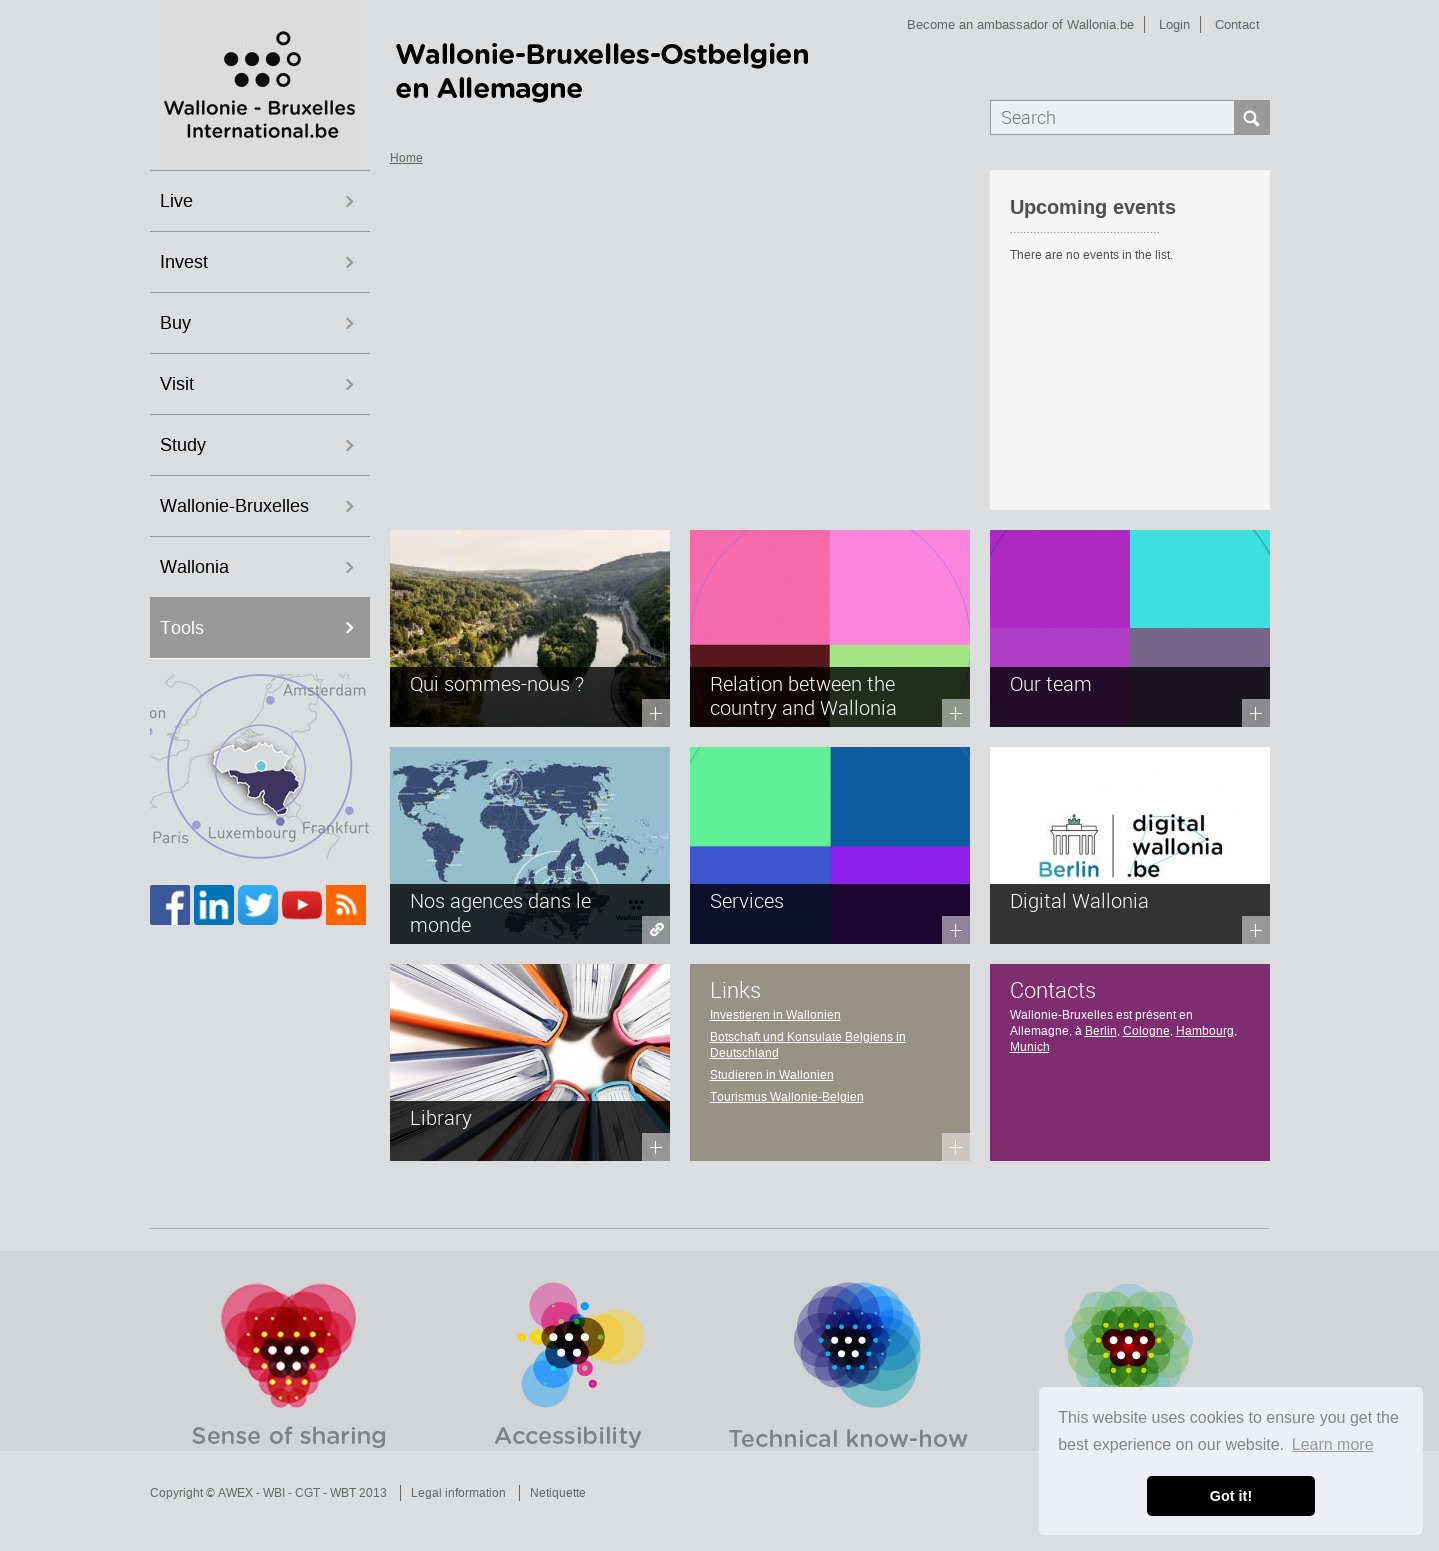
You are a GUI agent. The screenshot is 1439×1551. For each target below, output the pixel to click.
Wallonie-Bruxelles (234, 506)
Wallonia (194, 567)
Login (1174, 24)
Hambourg (1205, 1031)
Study (183, 445)
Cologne (1146, 1031)
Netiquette (558, 1493)
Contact (1237, 24)
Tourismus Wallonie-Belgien (787, 1097)
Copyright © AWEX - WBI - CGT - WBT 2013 (268, 1493)
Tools (182, 628)
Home (406, 158)
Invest (184, 262)
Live (176, 201)
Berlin (1101, 1031)
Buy (175, 323)
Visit (177, 384)
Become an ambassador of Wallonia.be (1020, 24)
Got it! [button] (1231, 1496)
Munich (1030, 1047)
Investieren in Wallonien (775, 1015)
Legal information (458, 1493)
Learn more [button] (1333, 1444)
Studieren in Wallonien (772, 1075)
